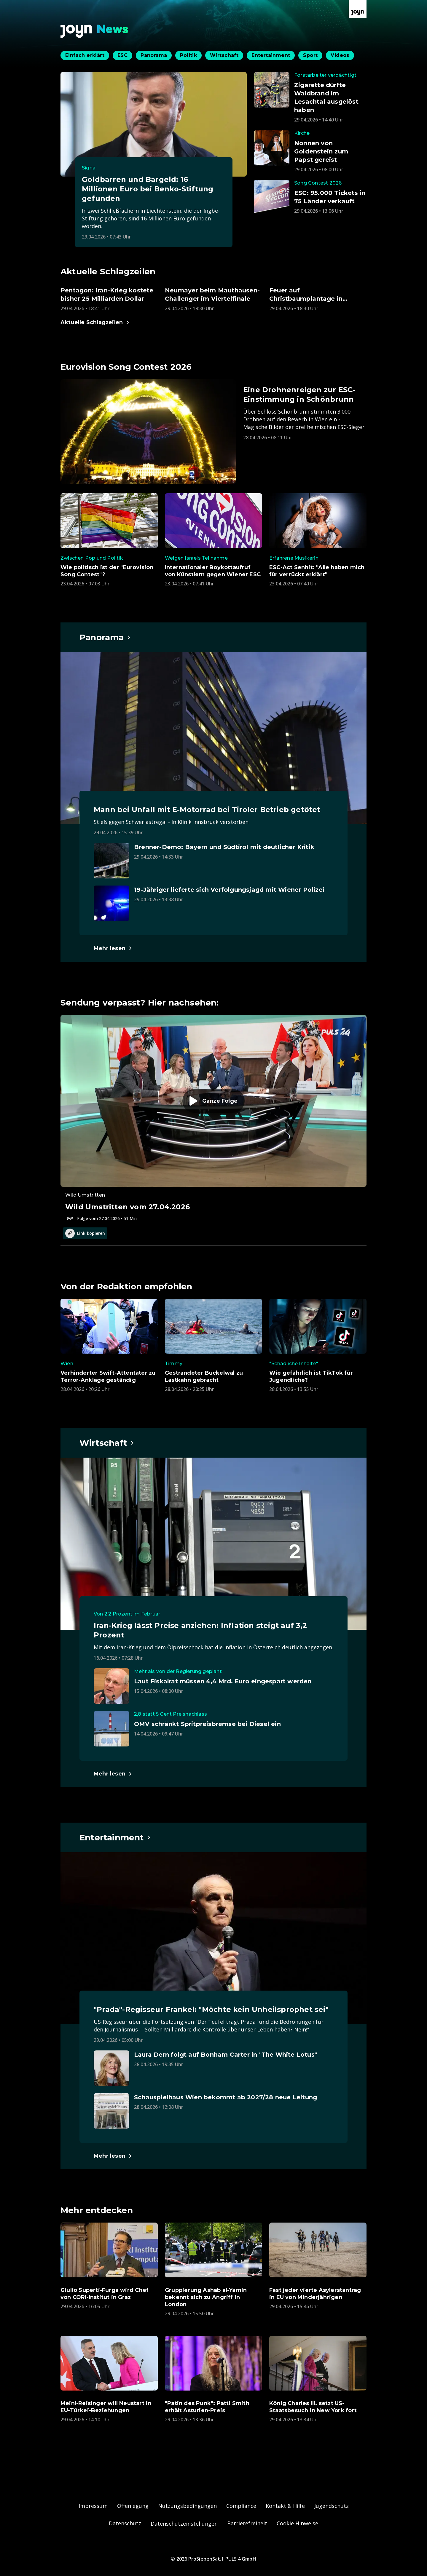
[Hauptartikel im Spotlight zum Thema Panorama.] (105, 637)
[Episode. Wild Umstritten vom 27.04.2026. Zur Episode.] (213, 1118)
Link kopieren (85, 1233)
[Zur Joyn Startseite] (358, 9)
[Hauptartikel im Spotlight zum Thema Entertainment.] (115, 1837)
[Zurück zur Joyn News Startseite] (94, 31)
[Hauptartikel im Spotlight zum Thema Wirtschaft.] (106, 1442)
